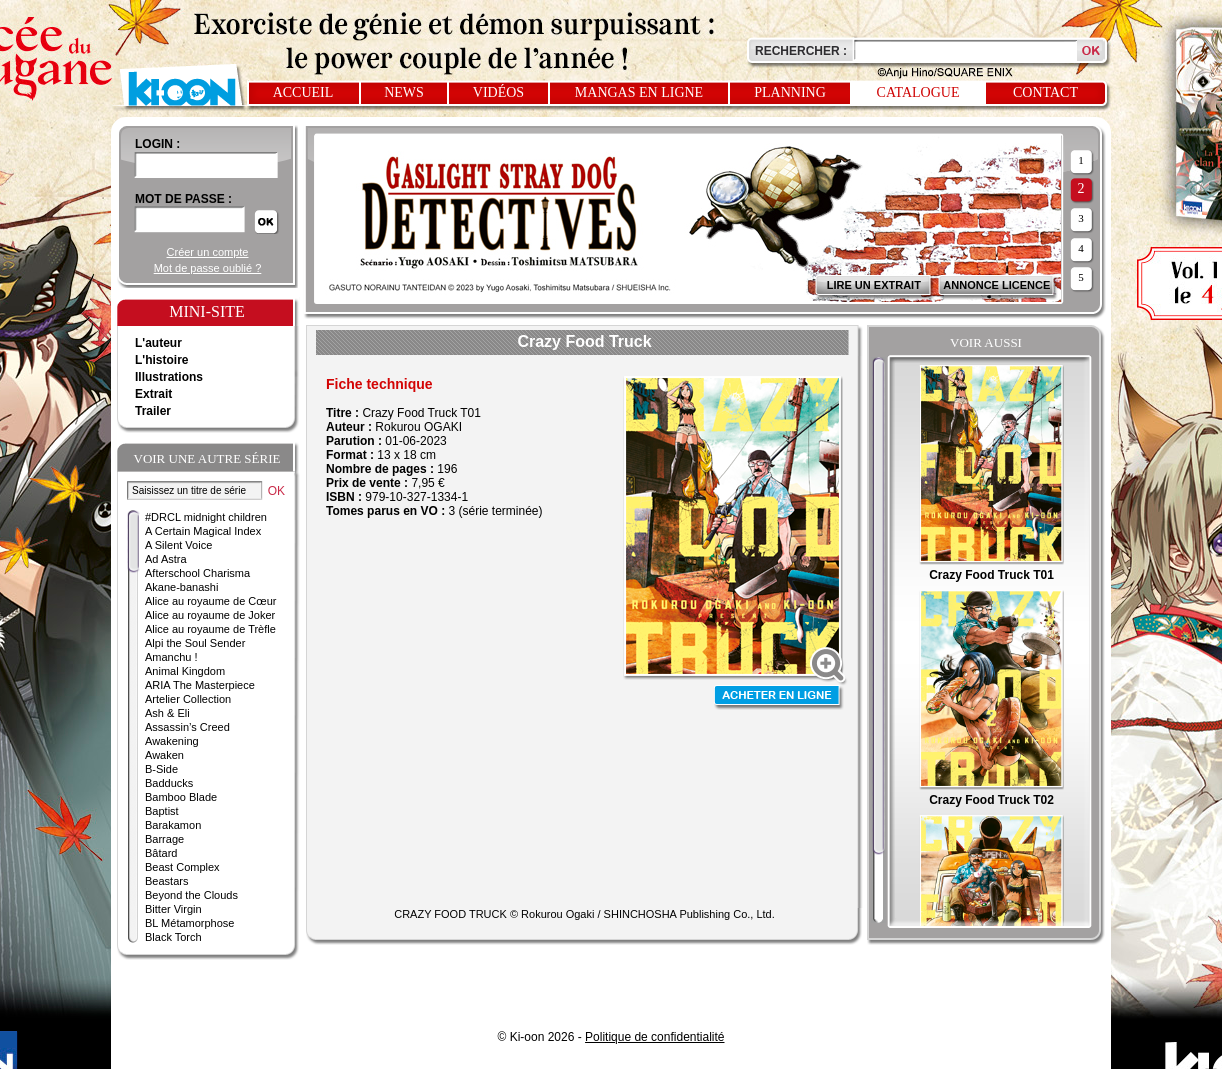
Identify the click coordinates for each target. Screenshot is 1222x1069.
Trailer (153, 411)
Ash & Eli (167, 713)
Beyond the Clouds (191, 895)
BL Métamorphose (189, 923)
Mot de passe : (183, 199)
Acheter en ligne (779, 697)
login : (157, 144)
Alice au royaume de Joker (210, 615)
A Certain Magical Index (203, 531)
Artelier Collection (188, 699)
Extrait (153, 394)
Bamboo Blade (181, 797)
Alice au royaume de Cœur (210, 601)
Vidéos (498, 92)
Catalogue (918, 92)
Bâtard (161, 853)
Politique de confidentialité (654, 1037)
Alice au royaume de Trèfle (210, 629)
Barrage (164, 839)
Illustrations (169, 377)
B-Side (161, 769)
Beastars (166, 881)
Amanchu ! (171, 657)
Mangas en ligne (639, 92)
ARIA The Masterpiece (200, 685)
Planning (790, 92)
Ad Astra (166, 559)
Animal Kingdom (185, 671)
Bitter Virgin (173, 909)
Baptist (162, 811)
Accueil (303, 92)
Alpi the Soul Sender (195, 643)
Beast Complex (182, 867)
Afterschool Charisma (197, 573)
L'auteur (158, 343)
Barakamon (173, 825)
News (404, 92)
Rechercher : (801, 51)
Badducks (169, 783)
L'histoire (162, 360)
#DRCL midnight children (206, 517)
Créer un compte (208, 252)
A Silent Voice (178, 545)
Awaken (164, 755)
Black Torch (173, 937)
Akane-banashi (181, 587)
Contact (1045, 92)
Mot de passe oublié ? (208, 268)
